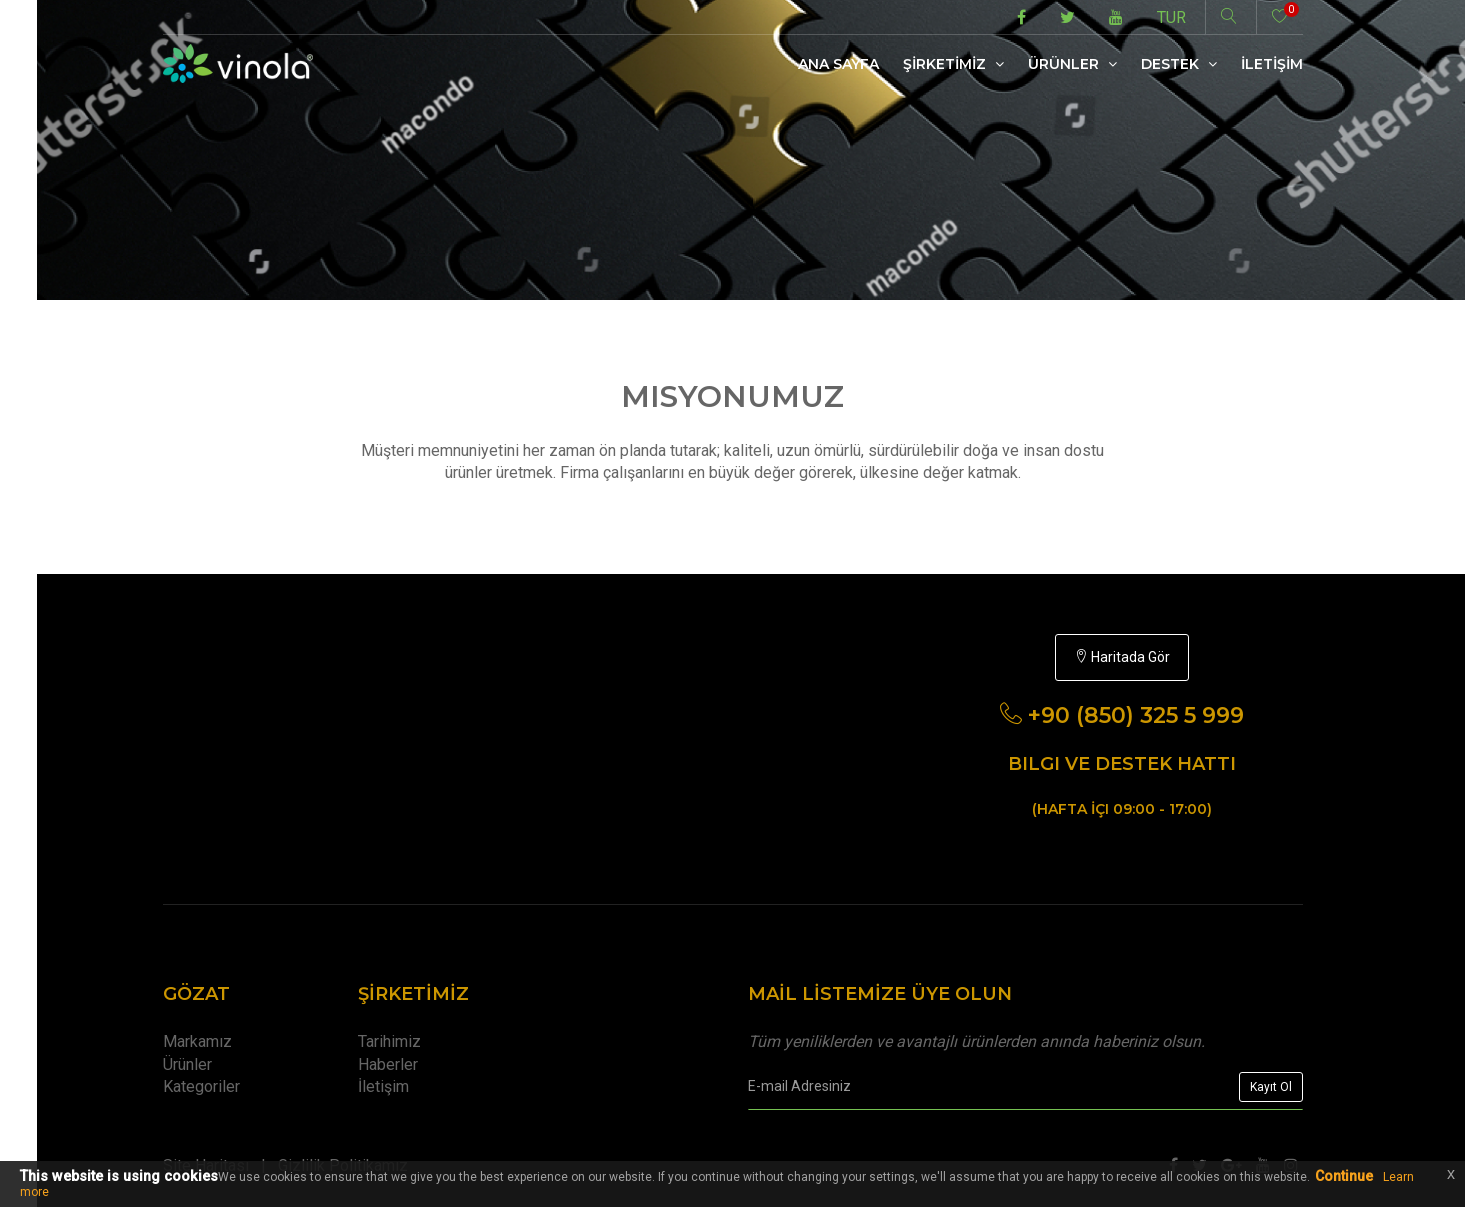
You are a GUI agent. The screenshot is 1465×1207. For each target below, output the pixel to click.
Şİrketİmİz (953, 64)
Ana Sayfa (838, 64)
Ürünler (1072, 64)
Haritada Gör (1122, 657)
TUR (1171, 17)
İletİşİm (1272, 64)
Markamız (197, 1041)
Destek (1179, 64)
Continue (1344, 1176)
